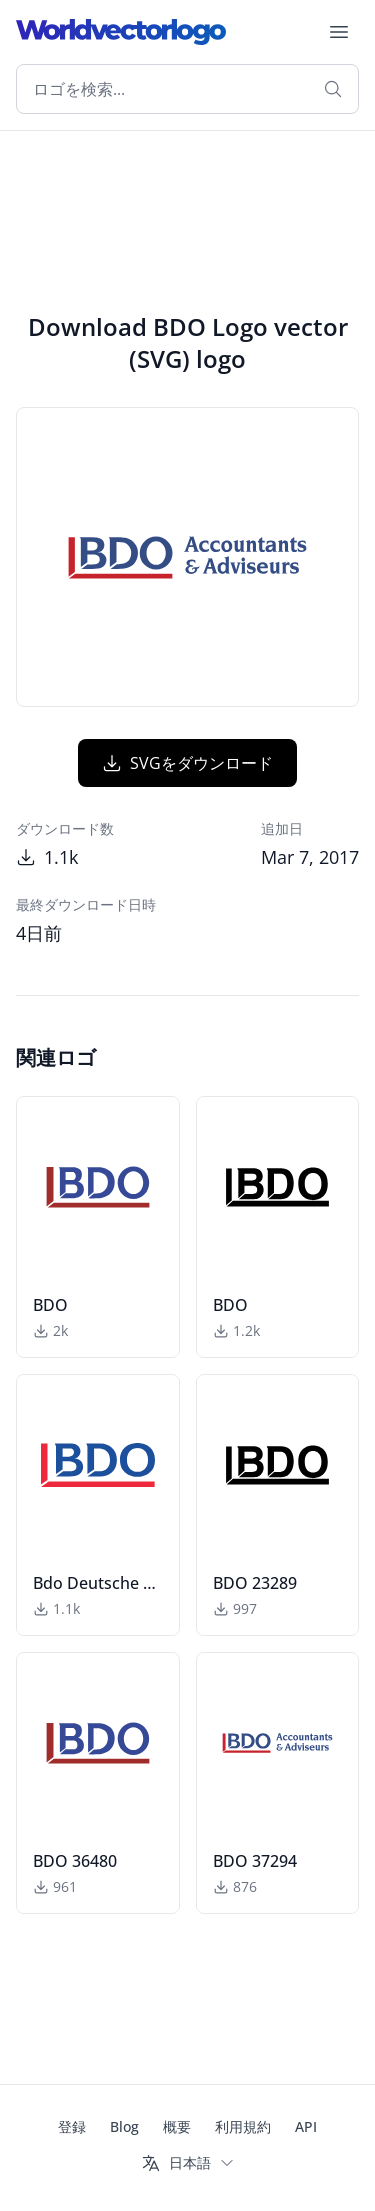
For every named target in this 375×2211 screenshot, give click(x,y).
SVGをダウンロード (187, 763)
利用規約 (243, 2126)
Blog (124, 2126)
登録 (72, 2126)
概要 (177, 2126)
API (306, 2126)
